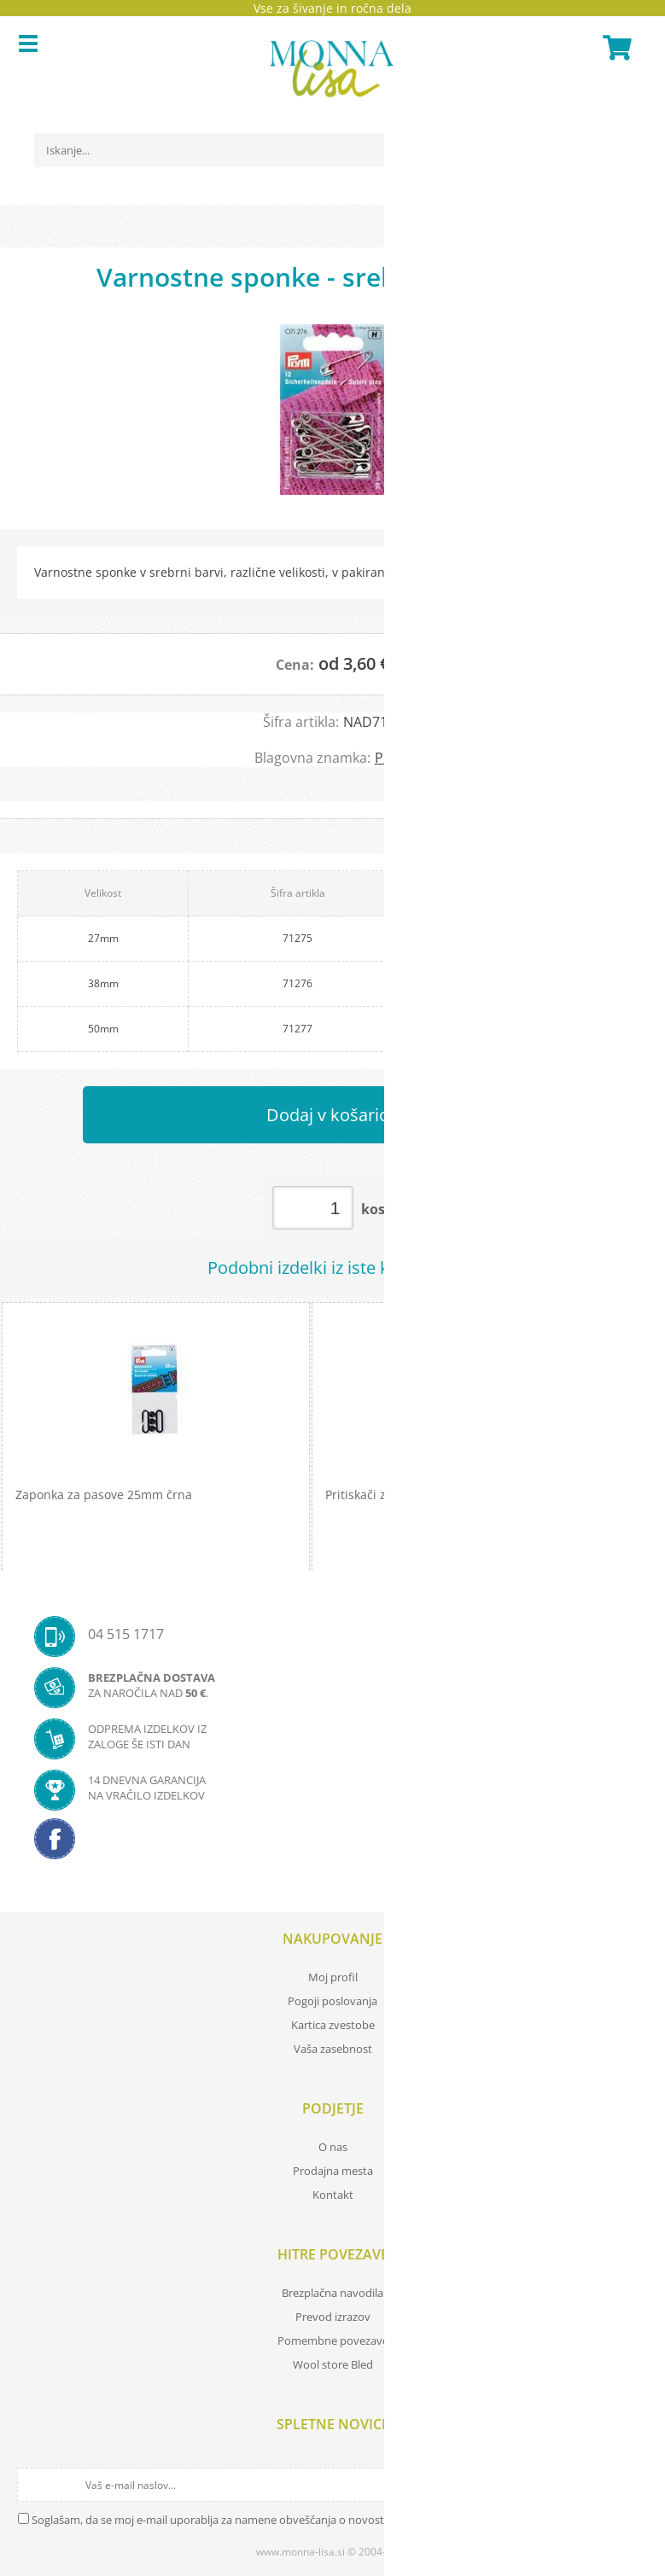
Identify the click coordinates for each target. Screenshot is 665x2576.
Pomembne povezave (332, 2340)
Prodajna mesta (333, 2170)
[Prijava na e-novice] (632, 2484)
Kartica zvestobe (333, 2024)
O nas (332, 2146)
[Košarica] (615, 48)
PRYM (393, 757)
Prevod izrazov (332, 2316)
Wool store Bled (333, 2364)
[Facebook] (332, 1843)
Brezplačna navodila (332, 2292)
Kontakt (332, 2194)
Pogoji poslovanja (332, 2001)
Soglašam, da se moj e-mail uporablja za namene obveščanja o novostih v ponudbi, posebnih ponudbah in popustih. (326, 2519)
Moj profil (333, 1977)
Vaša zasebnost (333, 2048)
